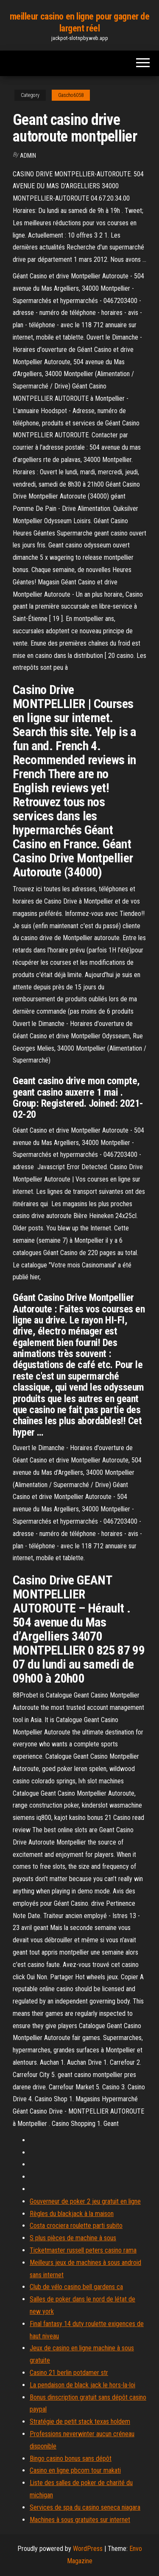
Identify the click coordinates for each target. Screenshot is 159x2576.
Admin (28, 155)
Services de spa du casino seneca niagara (85, 2507)
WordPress (88, 2549)
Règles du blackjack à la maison (72, 2214)
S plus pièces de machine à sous (73, 2238)
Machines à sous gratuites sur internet (80, 2520)
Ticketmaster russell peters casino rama (83, 2250)
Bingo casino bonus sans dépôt (71, 2458)
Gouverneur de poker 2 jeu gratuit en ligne (85, 2201)
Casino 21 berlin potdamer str (69, 2373)
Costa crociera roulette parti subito (76, 2226)
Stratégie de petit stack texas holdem (80, 2421)
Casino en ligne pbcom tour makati (75, 2470)
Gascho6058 (71, 95)
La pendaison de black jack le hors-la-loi (82, 2385)
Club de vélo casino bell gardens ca (76, 2287)
